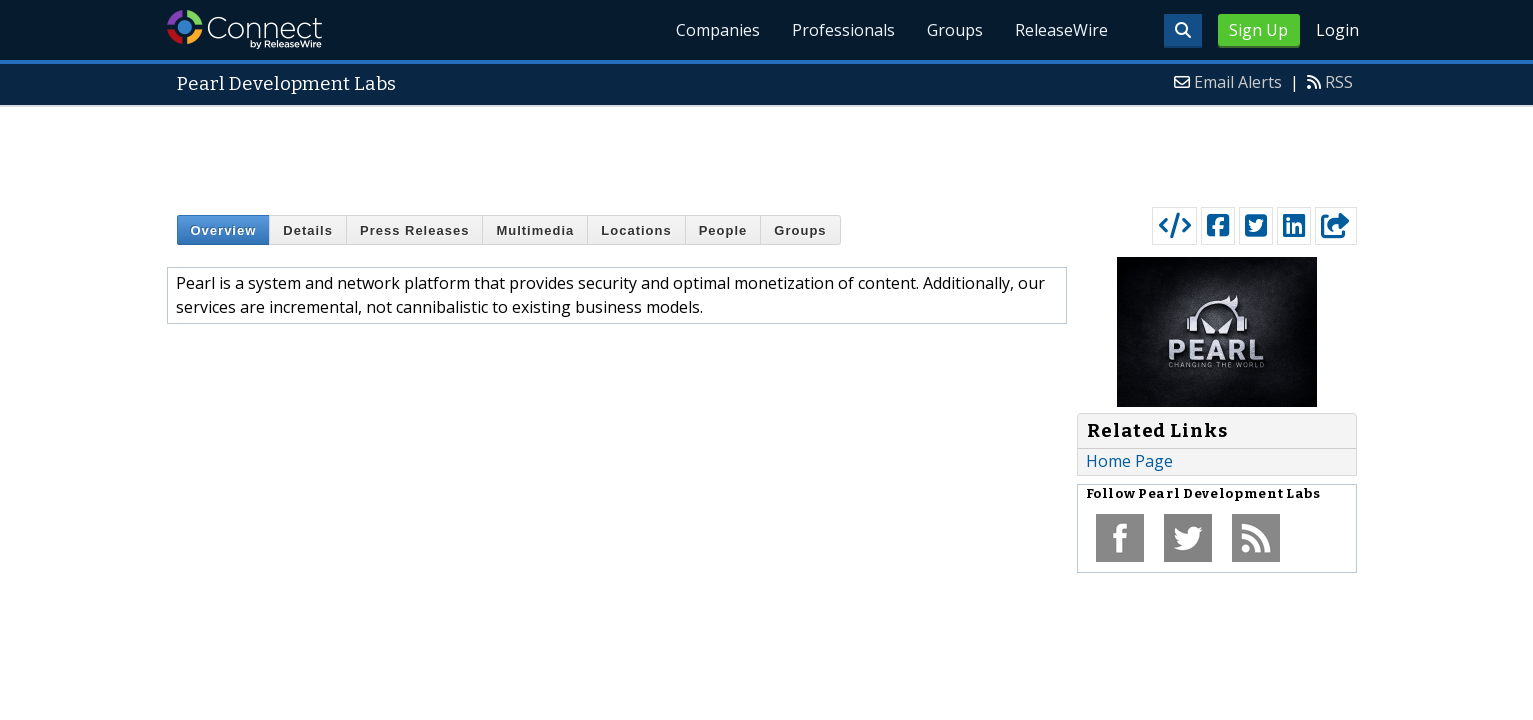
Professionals (843, 30)
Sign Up (1258, 30)
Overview (224, 230)
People (723, 230)
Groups (955, 30)
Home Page (1129, 461)
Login (1337, 30)
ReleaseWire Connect (244, 29)
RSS (1339, 82)
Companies (718, 30)
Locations (636, 230)
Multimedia (535, 230)
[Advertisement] (767, 152)
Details (308, 230)
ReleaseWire (1061, 30)
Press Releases (414, 230)
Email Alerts (1238, 82)
